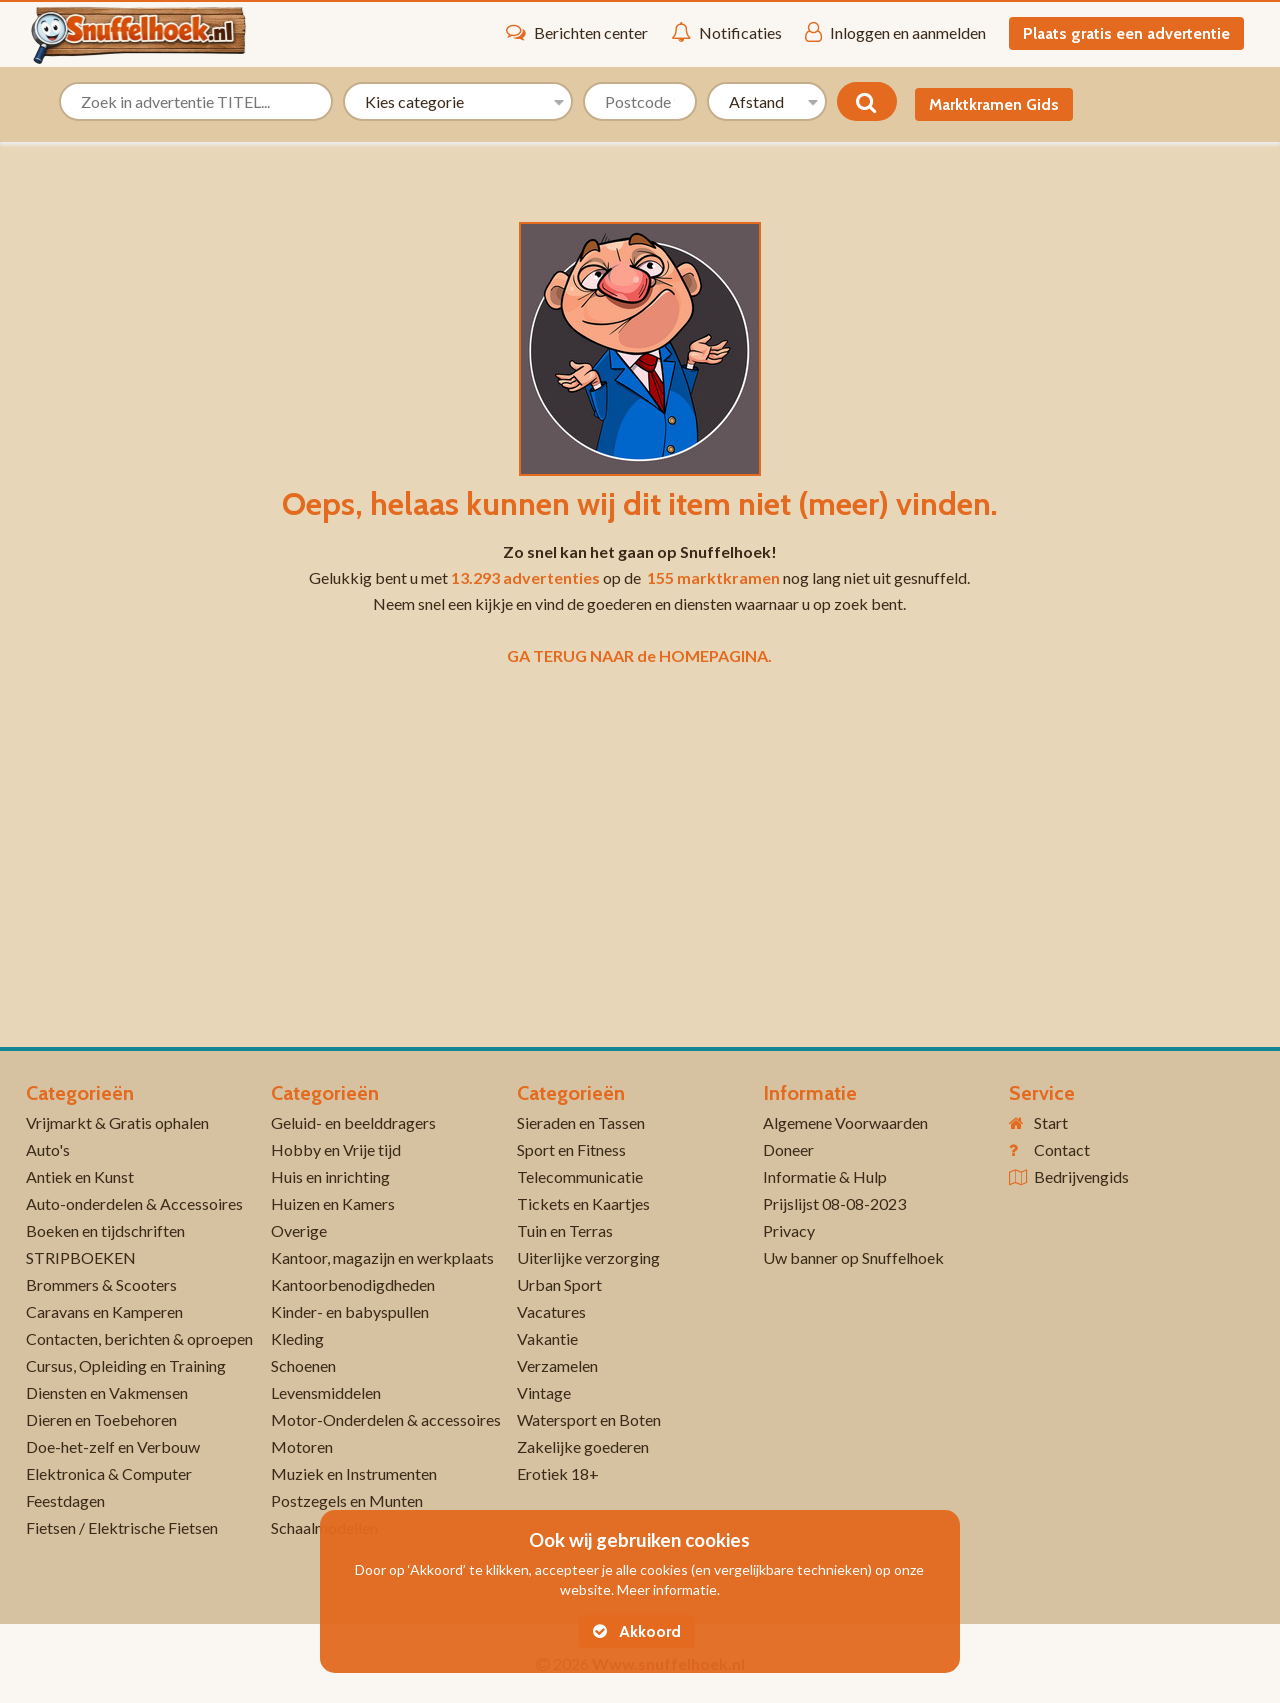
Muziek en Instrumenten (354, 1473)
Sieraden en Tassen (581, 1122)
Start (1051, 1122)
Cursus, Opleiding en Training (126, 1365)
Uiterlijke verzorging (588, 1257)
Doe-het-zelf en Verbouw (113, 1446)
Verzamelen (557, 1365)
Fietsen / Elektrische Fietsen (122, 1527)
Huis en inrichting (330, 1176)
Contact (1062, 1149)
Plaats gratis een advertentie (1126, 33)
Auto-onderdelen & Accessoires (134, 1203)
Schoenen (303, 1365)
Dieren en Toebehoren (101, 1419)
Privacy (789, 1230)
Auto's (48, 1149)
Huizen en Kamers (333, 1203)
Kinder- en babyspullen (350, 1311)
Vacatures (551, 1311)
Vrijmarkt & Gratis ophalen (117, 1122)
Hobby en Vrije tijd (336, 1149)
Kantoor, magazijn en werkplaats (382, 1257)
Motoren (302, 1446)
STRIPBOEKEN (81, 1257)
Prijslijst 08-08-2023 (834, 1203)
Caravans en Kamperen (104, 1311)
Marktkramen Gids (994, 104)
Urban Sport (559, 1284)
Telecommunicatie (580, 1176)
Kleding (297, 1338)
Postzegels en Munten (347, 1500)
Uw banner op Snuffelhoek (853, 1257)
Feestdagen (65, 1500)
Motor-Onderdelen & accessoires (386, 1419)
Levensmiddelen (326, 1392)
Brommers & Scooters (101, 1284)
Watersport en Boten (589, 1419)
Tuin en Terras (565, 1230)
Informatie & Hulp (825, 1176)
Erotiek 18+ (558, 1473)
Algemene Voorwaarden (845, 1122)
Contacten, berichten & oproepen (139, 1338)
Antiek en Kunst (80, 1176)
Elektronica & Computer (109, 1473)
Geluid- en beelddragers (353, 1122)
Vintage (544, 1392)
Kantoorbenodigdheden (353, 1284)
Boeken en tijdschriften (105, 1230)
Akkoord (637, 1631)
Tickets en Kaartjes (583, 1203)
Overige (299, 1230)
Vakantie (547, 1338)
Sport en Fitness (571, 1149)
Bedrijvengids (1081, 1176)
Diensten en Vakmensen (107, 1392)
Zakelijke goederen (583, 1446)
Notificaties (726, 32)
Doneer (788, 1149)
